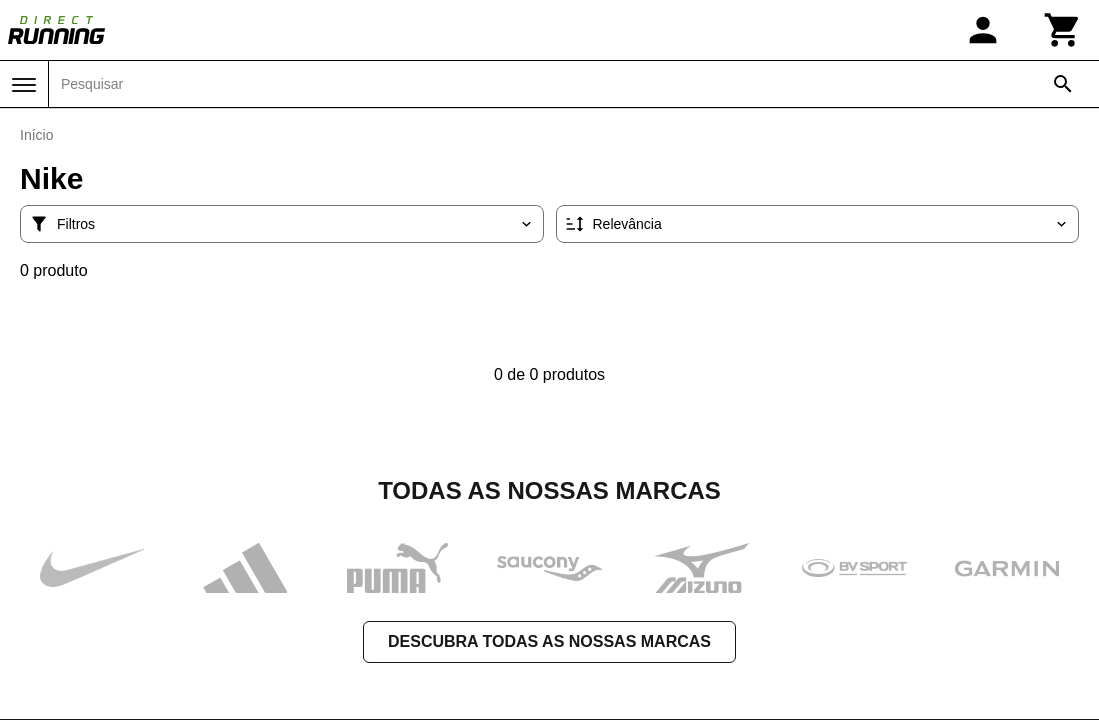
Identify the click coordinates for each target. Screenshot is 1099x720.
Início (36, 135)
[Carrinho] (1063, 30)
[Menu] (24, 85)
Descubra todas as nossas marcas (549, 639)
